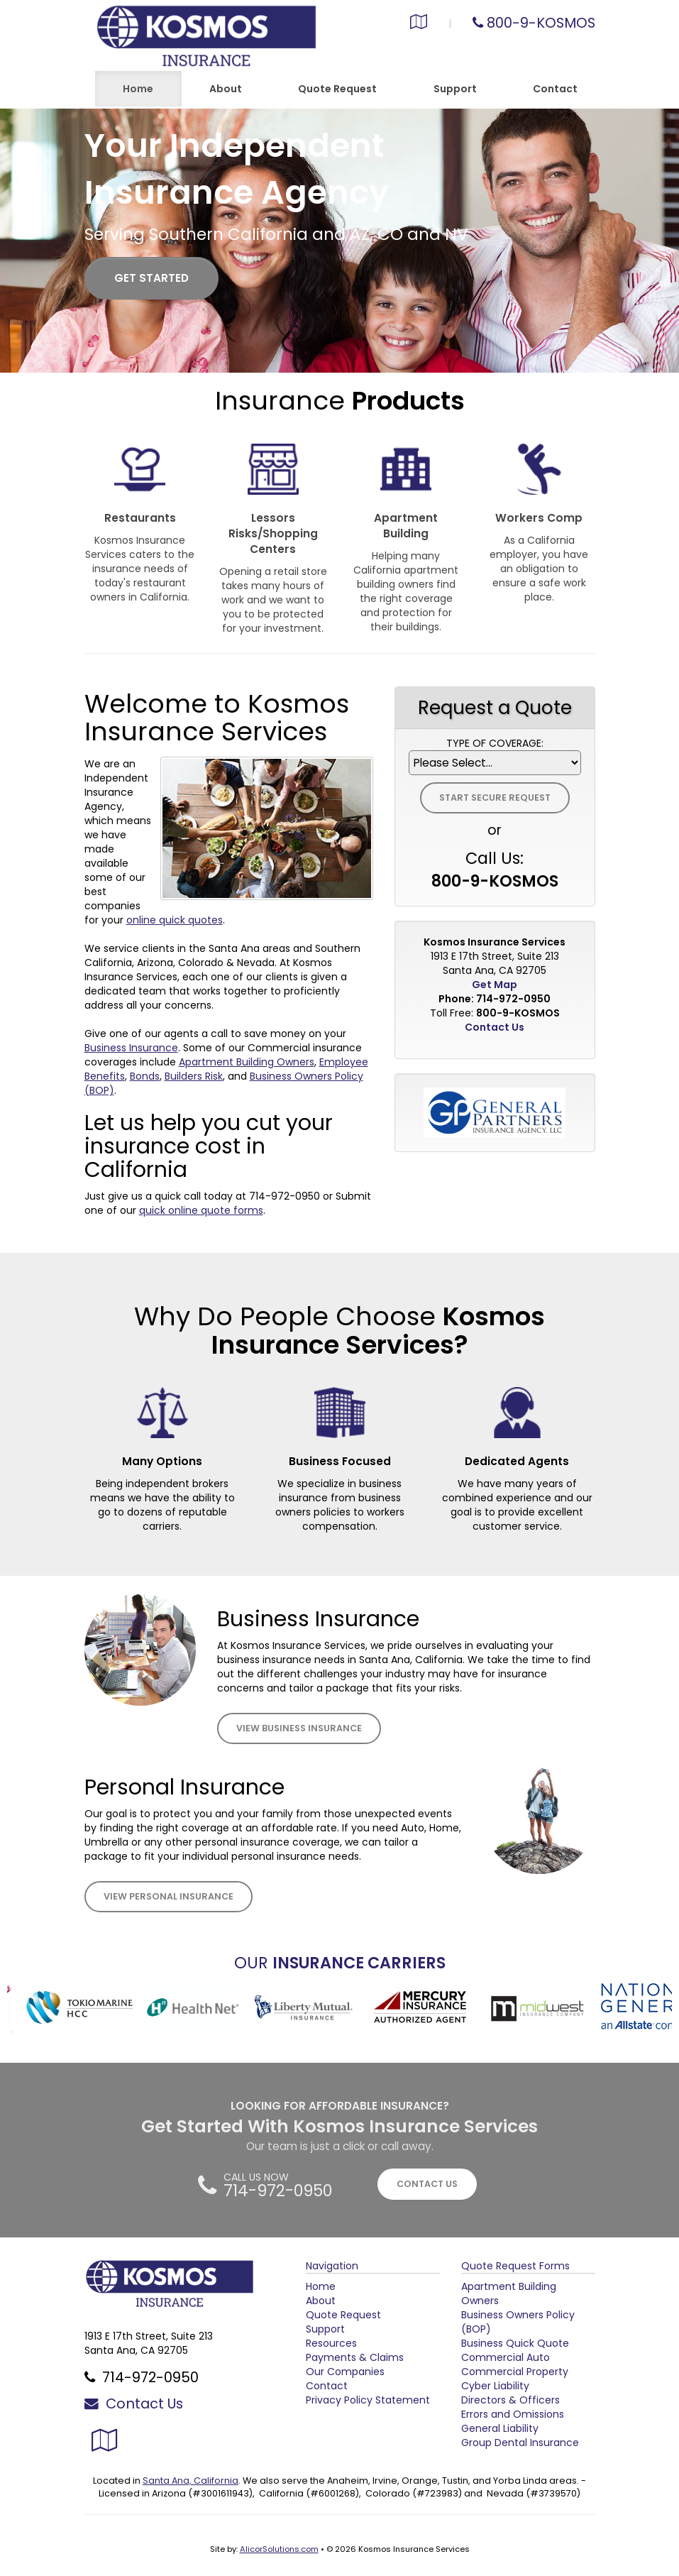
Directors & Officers (510, 2400)
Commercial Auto (505, 2357)
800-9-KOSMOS (541, 23)
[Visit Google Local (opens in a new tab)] (418, 23)
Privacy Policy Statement (368, 2400)
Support (325, 2329)
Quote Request (343, 2315)
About (225, 89)
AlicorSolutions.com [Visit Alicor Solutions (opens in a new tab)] (279, 2549)
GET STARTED (151, 277)
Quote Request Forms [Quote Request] (515, 2266)
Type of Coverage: (494, 743)
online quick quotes (174, 920)
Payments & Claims (355, 2357)
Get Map (494, 984)
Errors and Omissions (512, 2414)
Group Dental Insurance (520, 2442)
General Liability (500, 2428)
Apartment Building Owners (246, 1062)
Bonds (145, 1076)
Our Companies (345, 2371)
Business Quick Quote (515, 2343)
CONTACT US (427, 2184)
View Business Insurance (299, 1728)
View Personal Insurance (168, 1896)
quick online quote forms (201, 1210)
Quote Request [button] (337, 89)
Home (138, 89)
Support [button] (455, 89)
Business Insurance (131, 1048)
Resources (331, 2343)
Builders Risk (194, 1076)
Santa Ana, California (190, 2480)
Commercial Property (514, 2371)
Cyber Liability (495, 2386)
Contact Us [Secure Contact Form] (494, 1027)
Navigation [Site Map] (332, 2266)
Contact (555, 89)
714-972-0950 (284, 1196)
